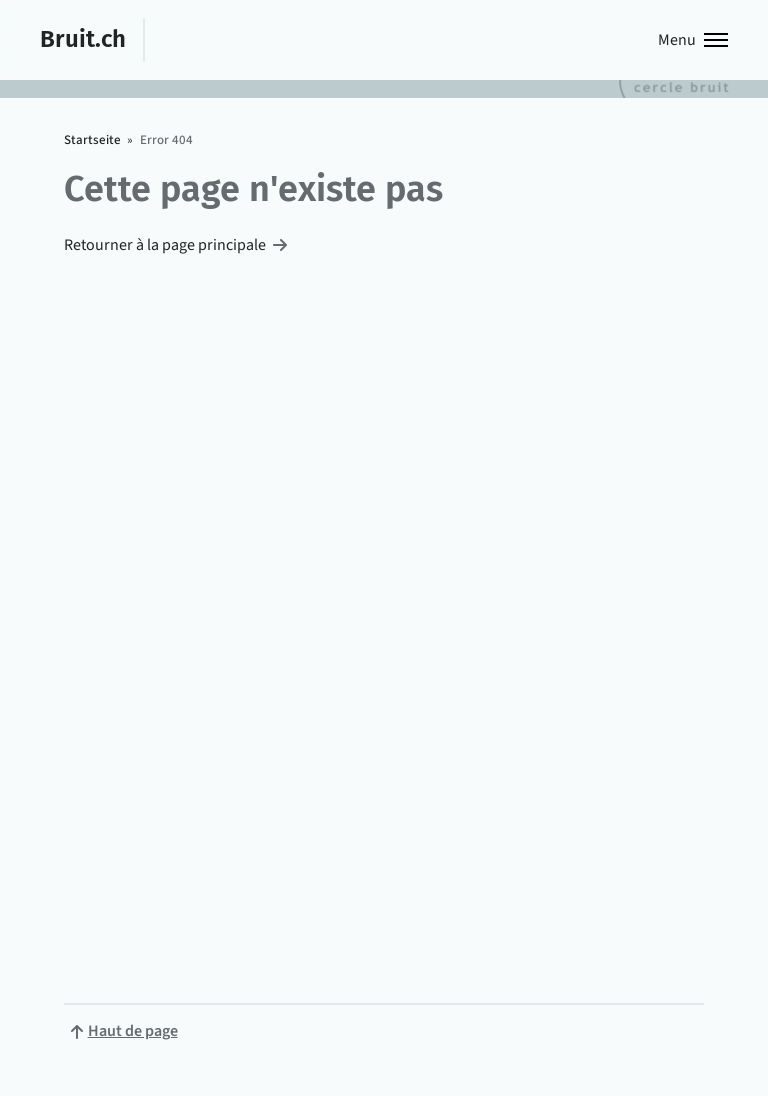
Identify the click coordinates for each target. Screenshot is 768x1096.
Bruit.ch (83, 39)
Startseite (92, 140)
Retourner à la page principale (165, 245)
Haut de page (133, 1031)
